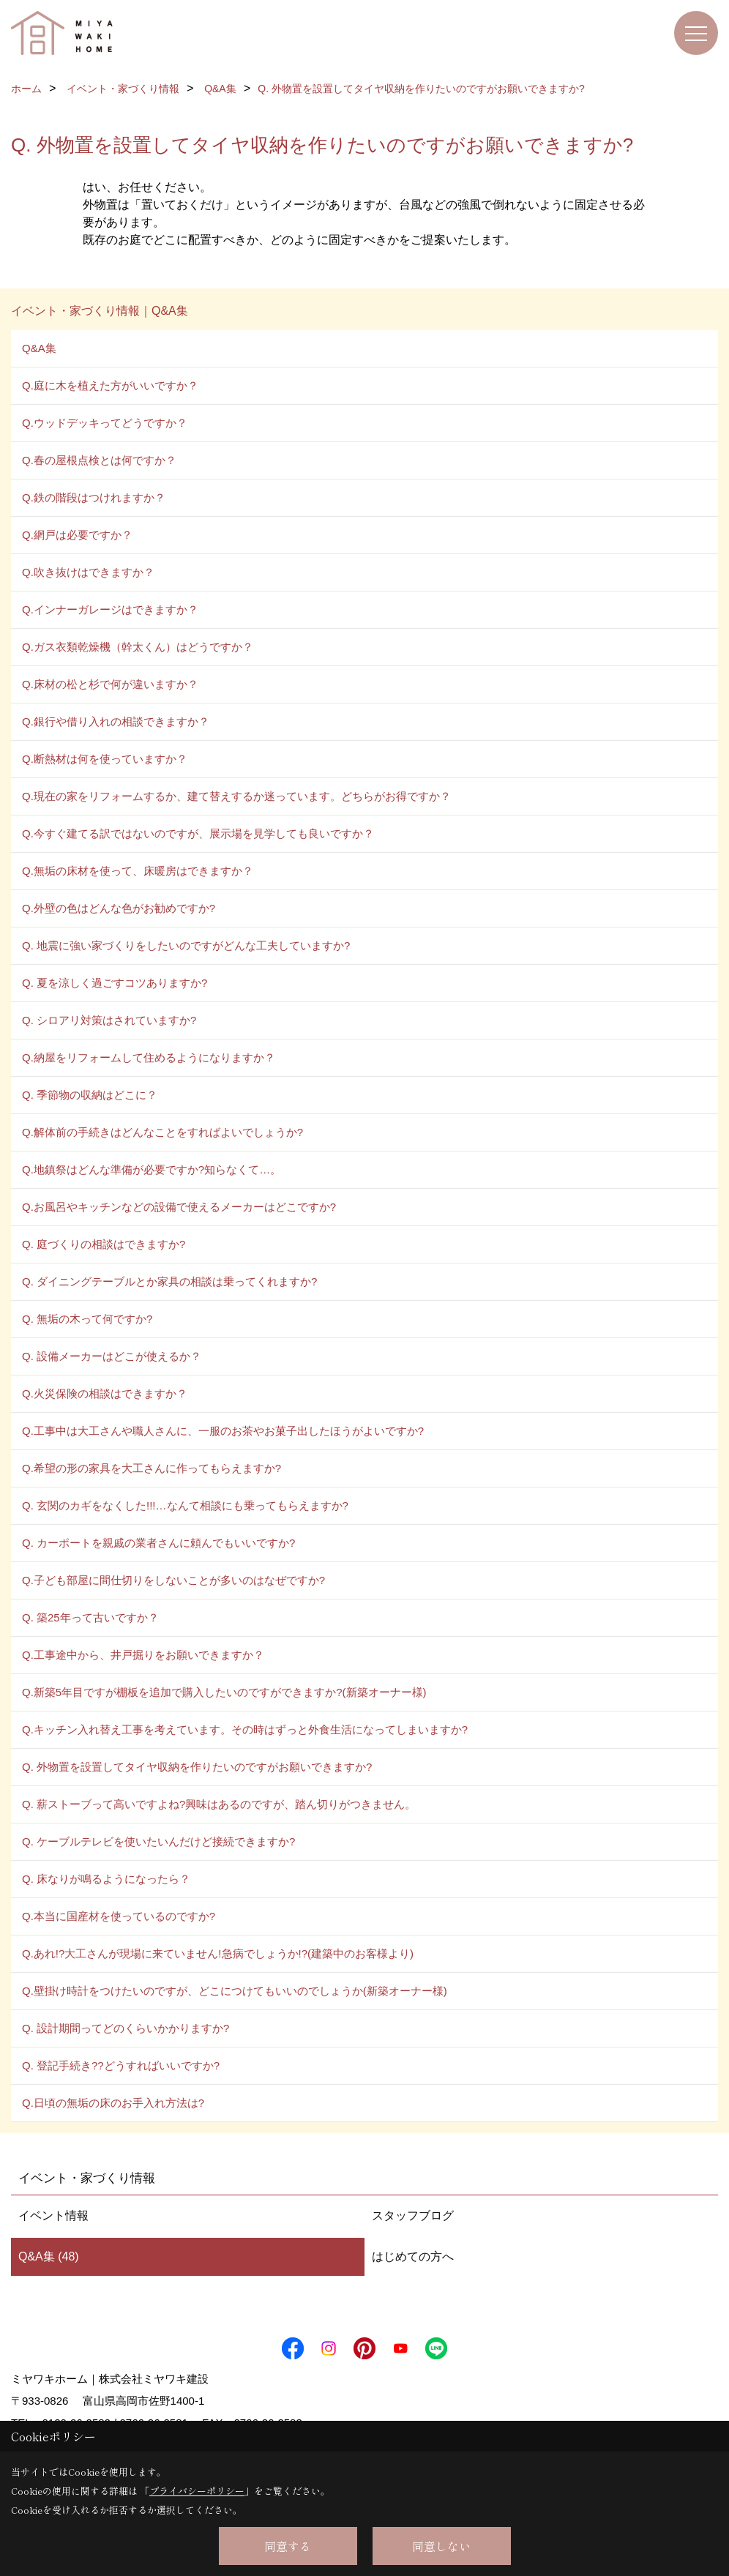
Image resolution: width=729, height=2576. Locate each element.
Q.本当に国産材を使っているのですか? (118, 1916)
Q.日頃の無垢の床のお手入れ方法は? (113, 2103)
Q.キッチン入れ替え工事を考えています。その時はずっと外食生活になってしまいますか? (245, 1729)
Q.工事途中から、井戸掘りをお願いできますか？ (143, 1655)
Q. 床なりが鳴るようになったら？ (106, 1879)
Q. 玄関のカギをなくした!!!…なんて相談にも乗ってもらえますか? (185, 1505)
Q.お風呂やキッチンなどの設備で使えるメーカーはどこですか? (179, 1207)
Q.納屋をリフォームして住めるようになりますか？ (148, 1057)
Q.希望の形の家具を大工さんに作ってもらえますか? (151, 1468)
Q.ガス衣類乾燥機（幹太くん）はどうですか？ (137, 647)
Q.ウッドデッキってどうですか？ (104, 423)
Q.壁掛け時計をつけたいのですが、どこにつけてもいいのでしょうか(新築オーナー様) (234, 1991)
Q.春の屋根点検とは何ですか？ (99, 460)
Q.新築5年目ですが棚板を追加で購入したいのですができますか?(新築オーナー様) (224, 1692)
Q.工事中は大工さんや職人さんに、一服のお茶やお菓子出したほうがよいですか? (223, 1431)
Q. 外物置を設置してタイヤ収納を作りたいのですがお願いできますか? (197, 1767)
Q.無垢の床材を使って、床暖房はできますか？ (137, 871)
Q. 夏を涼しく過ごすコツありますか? (114, 983)
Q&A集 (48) (48, 2256)
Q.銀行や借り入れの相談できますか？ (115, 721)
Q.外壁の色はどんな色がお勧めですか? (118, 908)
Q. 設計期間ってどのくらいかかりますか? (125, 2028)
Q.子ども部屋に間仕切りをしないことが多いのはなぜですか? (173, 1580)
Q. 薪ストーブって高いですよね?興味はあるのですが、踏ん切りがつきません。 (219, 1804)
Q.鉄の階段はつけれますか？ (93, 497)
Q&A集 (39, 348)
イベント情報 (53, 2215)
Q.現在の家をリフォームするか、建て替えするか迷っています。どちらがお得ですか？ (236, 796)
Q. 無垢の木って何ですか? (87, 1319)
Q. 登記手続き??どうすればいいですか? (121, 2065)
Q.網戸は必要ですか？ (77, 535)
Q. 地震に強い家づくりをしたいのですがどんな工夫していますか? (186, 945)
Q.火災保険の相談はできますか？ (104, 1393)
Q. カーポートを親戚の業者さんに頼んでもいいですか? (158, 1543)
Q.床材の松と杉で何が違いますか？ (110, 684)
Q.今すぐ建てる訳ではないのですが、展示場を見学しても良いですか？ (198, 833)
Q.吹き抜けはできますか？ (88, 572)
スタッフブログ (413, 2215)
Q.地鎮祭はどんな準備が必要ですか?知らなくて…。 (151, 1169)
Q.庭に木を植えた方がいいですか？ (110, 385)
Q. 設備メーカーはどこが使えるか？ (111, 1356)
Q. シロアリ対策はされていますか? (109, 1020)
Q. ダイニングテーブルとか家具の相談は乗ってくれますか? (169, 1281)
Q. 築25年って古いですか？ (90, 1617)
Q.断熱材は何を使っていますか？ (104, 759)
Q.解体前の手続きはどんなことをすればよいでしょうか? (162, 1132)
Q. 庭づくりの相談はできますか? (103, 1244)
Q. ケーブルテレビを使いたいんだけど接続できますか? (158, 1841)
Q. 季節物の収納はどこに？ (89, 1095)
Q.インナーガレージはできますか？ (110, 609)
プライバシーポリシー (196, 2491)
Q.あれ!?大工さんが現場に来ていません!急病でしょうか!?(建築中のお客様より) (218, 1953)
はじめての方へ (413, 2256)
